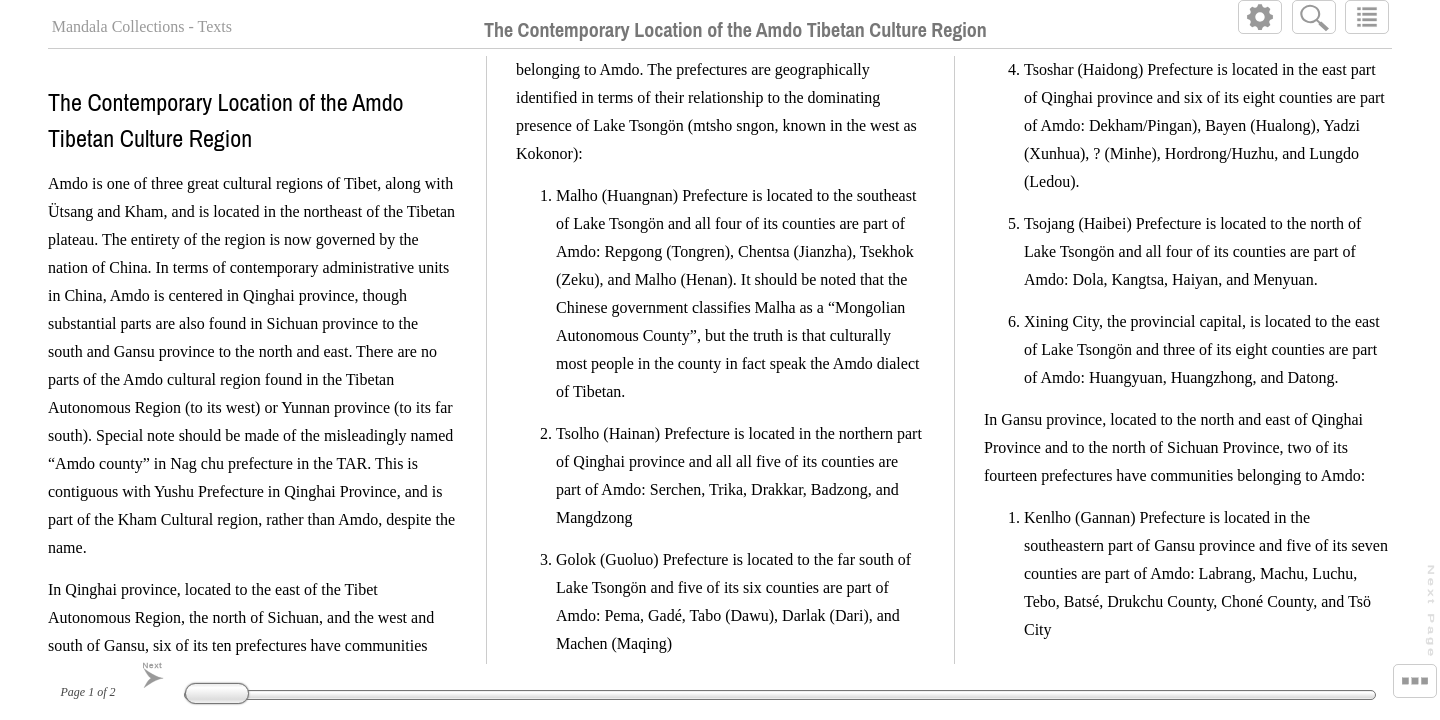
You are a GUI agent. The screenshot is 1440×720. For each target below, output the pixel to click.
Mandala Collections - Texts (142, 26)
